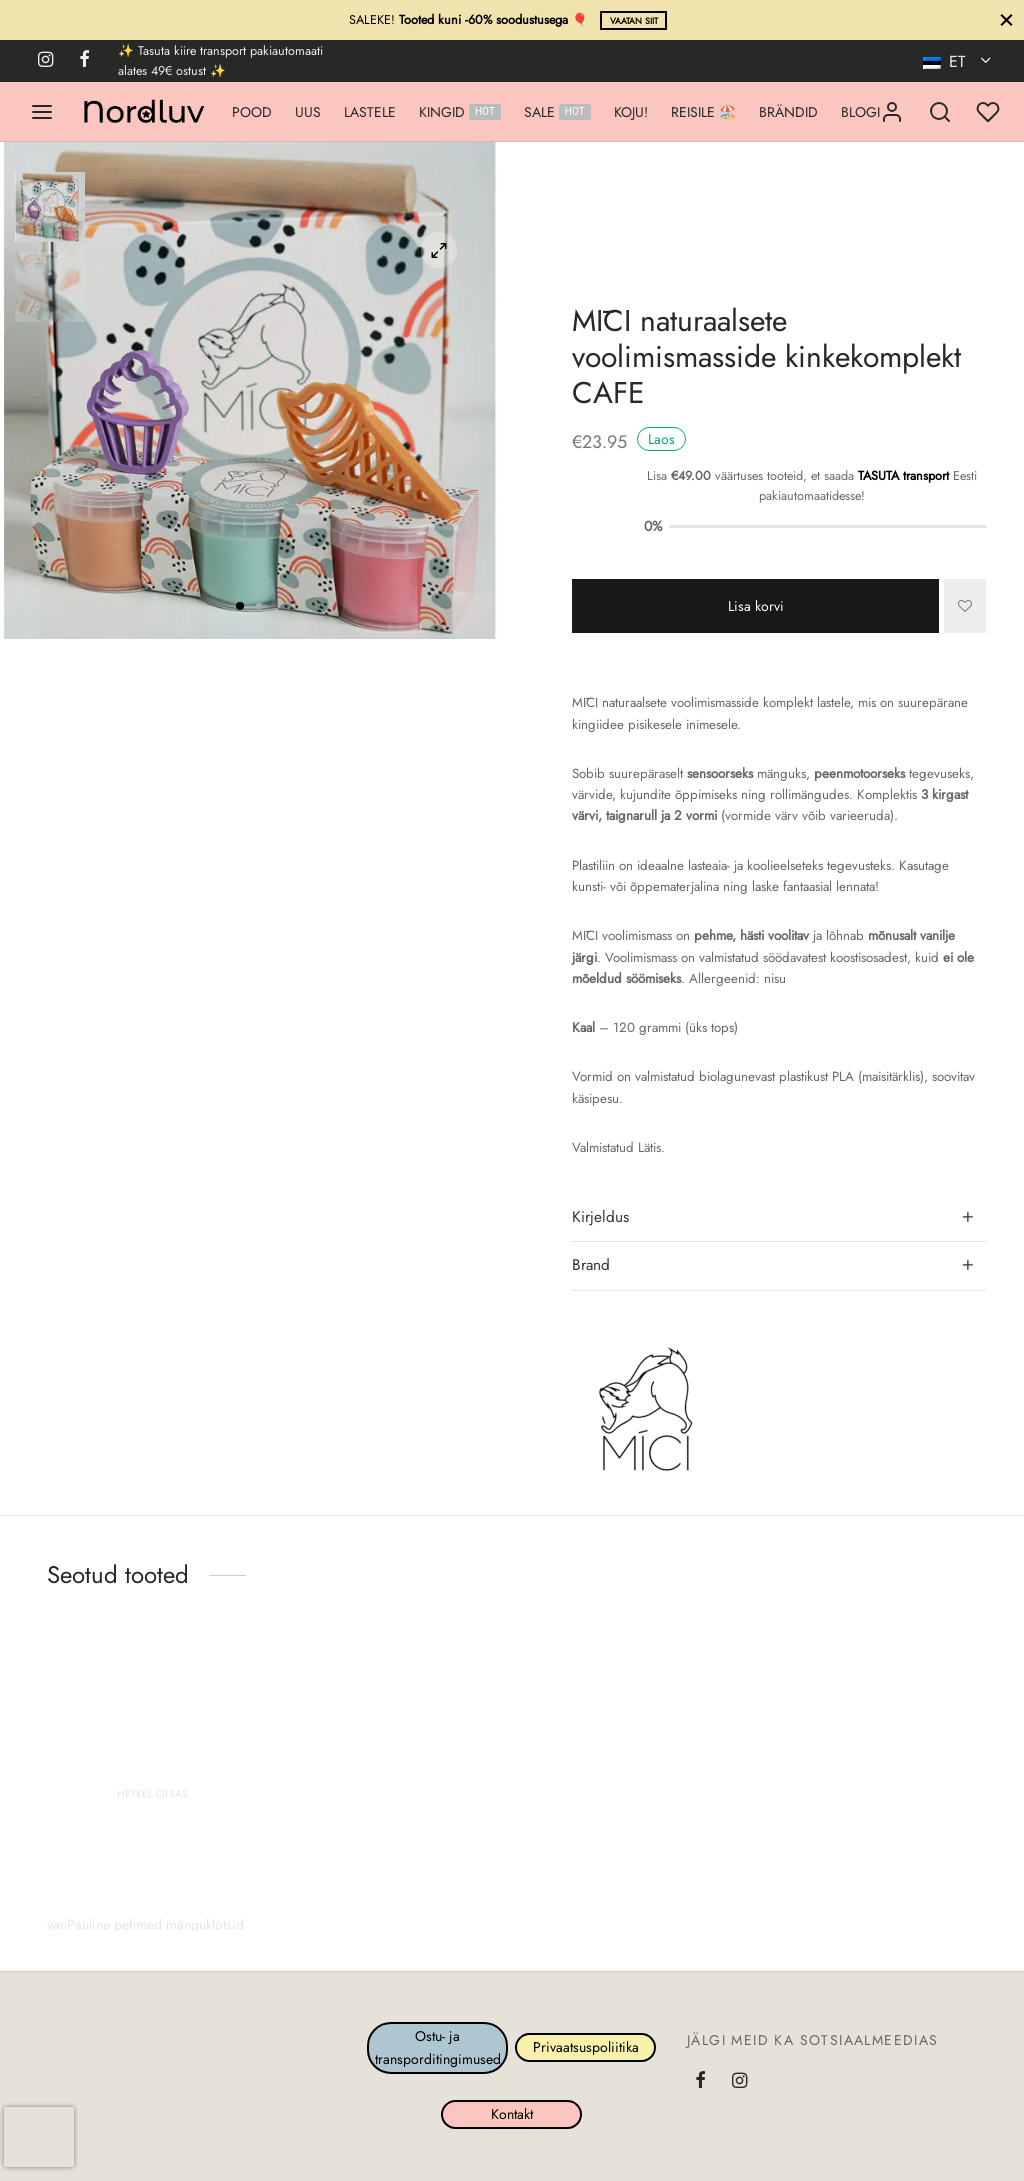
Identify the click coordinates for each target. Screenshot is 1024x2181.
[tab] (779, 1217)
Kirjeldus (600, 1217)
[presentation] (39, 2137)
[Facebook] (84, 61)
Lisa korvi (756, 606)
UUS (308, 112)
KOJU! (631, 112)
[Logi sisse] (892, 112)
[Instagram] (45, 61)
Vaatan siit (634, 21)
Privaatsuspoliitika (586, 2047)
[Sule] (1006, 19)
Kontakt (512, 2115)
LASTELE (370, 112)
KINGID (460, 112)
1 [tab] (240, 606)
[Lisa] (965, 606)
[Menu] (42, 112)
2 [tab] (259, 606)
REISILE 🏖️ (703, 112)
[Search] (940, 112)
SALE (557, 112)
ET (946, 61)
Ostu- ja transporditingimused (438, 2047)
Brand (591, 1265)
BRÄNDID (788, 112)
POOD (252, 112)
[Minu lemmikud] (990, 112)
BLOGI (860, 112)
